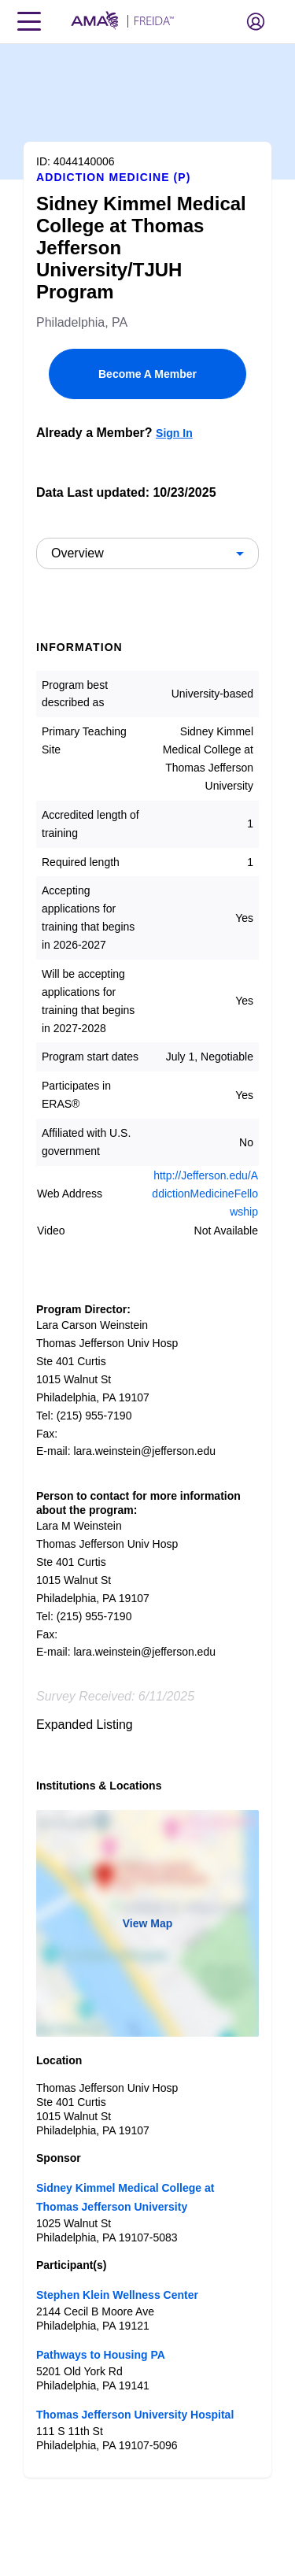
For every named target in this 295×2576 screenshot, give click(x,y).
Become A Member (147, 374)
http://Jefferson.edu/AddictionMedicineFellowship (205, 1193)
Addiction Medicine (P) (113, 177)
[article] (147, 1261)
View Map (148, 1923)
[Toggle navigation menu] (29, 21)
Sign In (174, 433)
